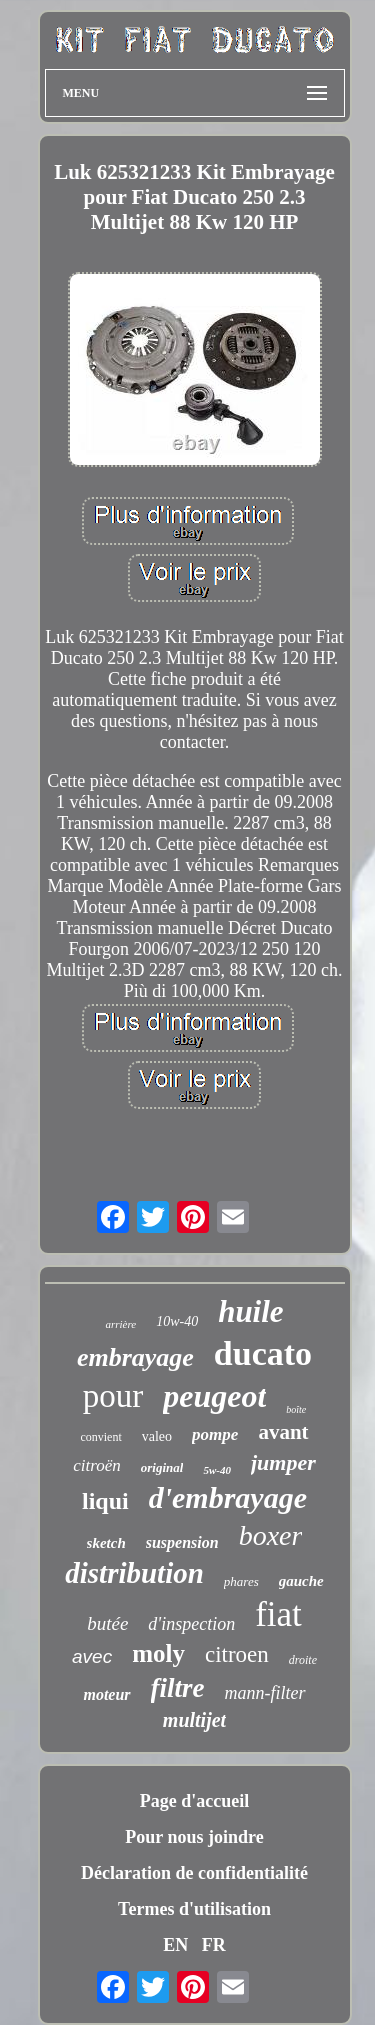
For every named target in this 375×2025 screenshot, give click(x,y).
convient (100, 1437)
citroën (97, 1465)
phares (241, 1581)
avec (92, 1656)
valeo (157, 1436)
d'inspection (191, 1624)
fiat (278, 1614)
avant (283, 1432)
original (162, 1467)
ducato (263, 1353)
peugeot (214, 1396)
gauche (301, 1581)
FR (214, 1945)
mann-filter (265, 1693)
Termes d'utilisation (194, 1909)
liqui (105, 1501)
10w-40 (177, 1321)
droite (303, 1660)
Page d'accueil (194, 1801)
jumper (283, 1462)
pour (113, 1396)
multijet (194, 1720)
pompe (215, 1434)
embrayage (135, 1357)
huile (250, 1311)
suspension (182, 1542)
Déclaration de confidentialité (194, 1873)
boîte (296, 1409)
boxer (271, 1535)
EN (175, 1945)
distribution (134, 1573)
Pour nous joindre (194, 1837)
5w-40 (217, 1470)
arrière (120, 1324)
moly (158, 1653)
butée (107, 1623)
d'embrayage (228, 1497)
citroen (237, 1654)
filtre (178, 1688)
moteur (106, 1694)
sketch (106, 1543)
